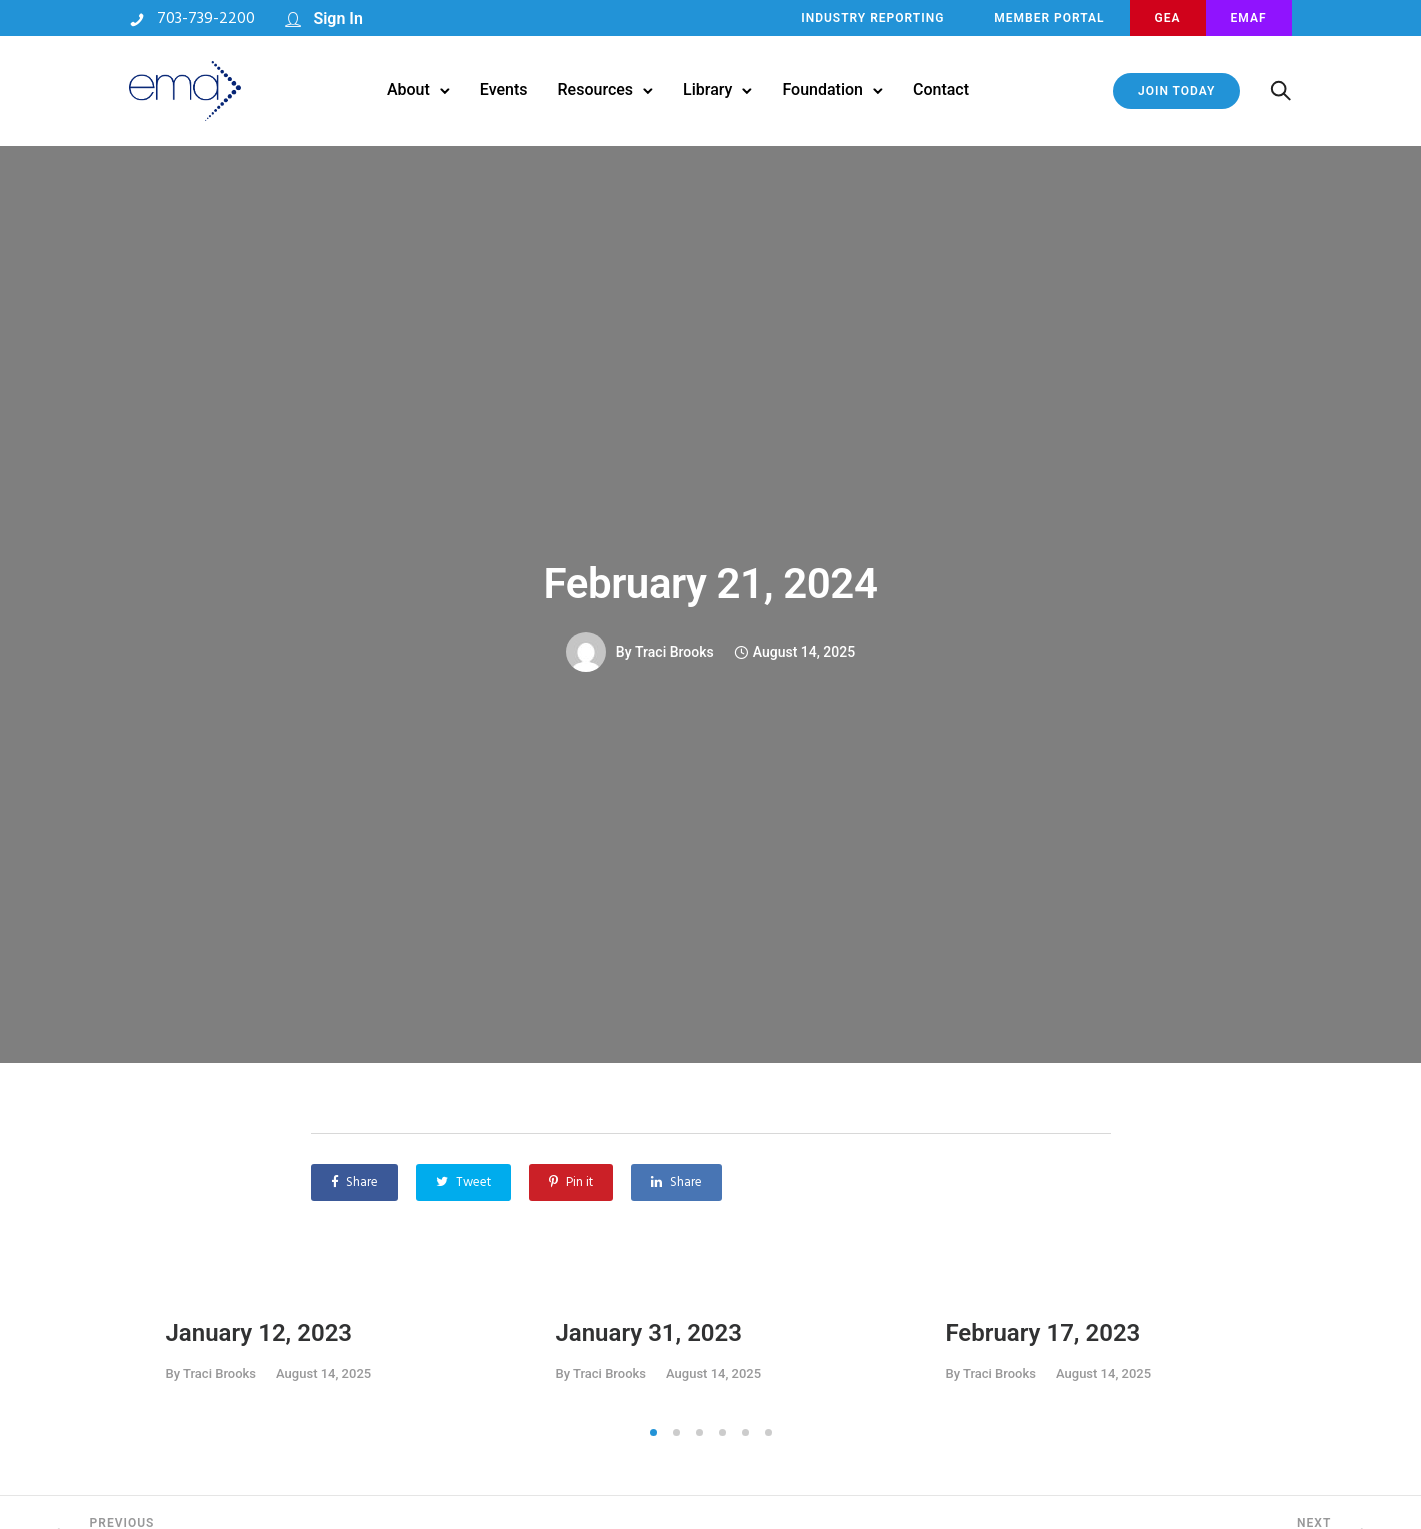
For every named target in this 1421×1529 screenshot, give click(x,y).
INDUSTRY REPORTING (871, 18)
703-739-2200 (208, 19)
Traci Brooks (674, 652)
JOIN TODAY (1175, 91)
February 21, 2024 (711, 583)
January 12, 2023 (259, 1333)
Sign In (339, 18)
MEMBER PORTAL (1048, 18)
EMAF (1248, 18)
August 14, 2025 (323, 1373)
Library (707, 89)
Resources (596, 89)
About (408, 89)
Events (504, 89)
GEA (1167, 18)
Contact (941, 89)
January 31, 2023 (648, 1333)
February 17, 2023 (1042, 1333)
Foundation (822, 89)
